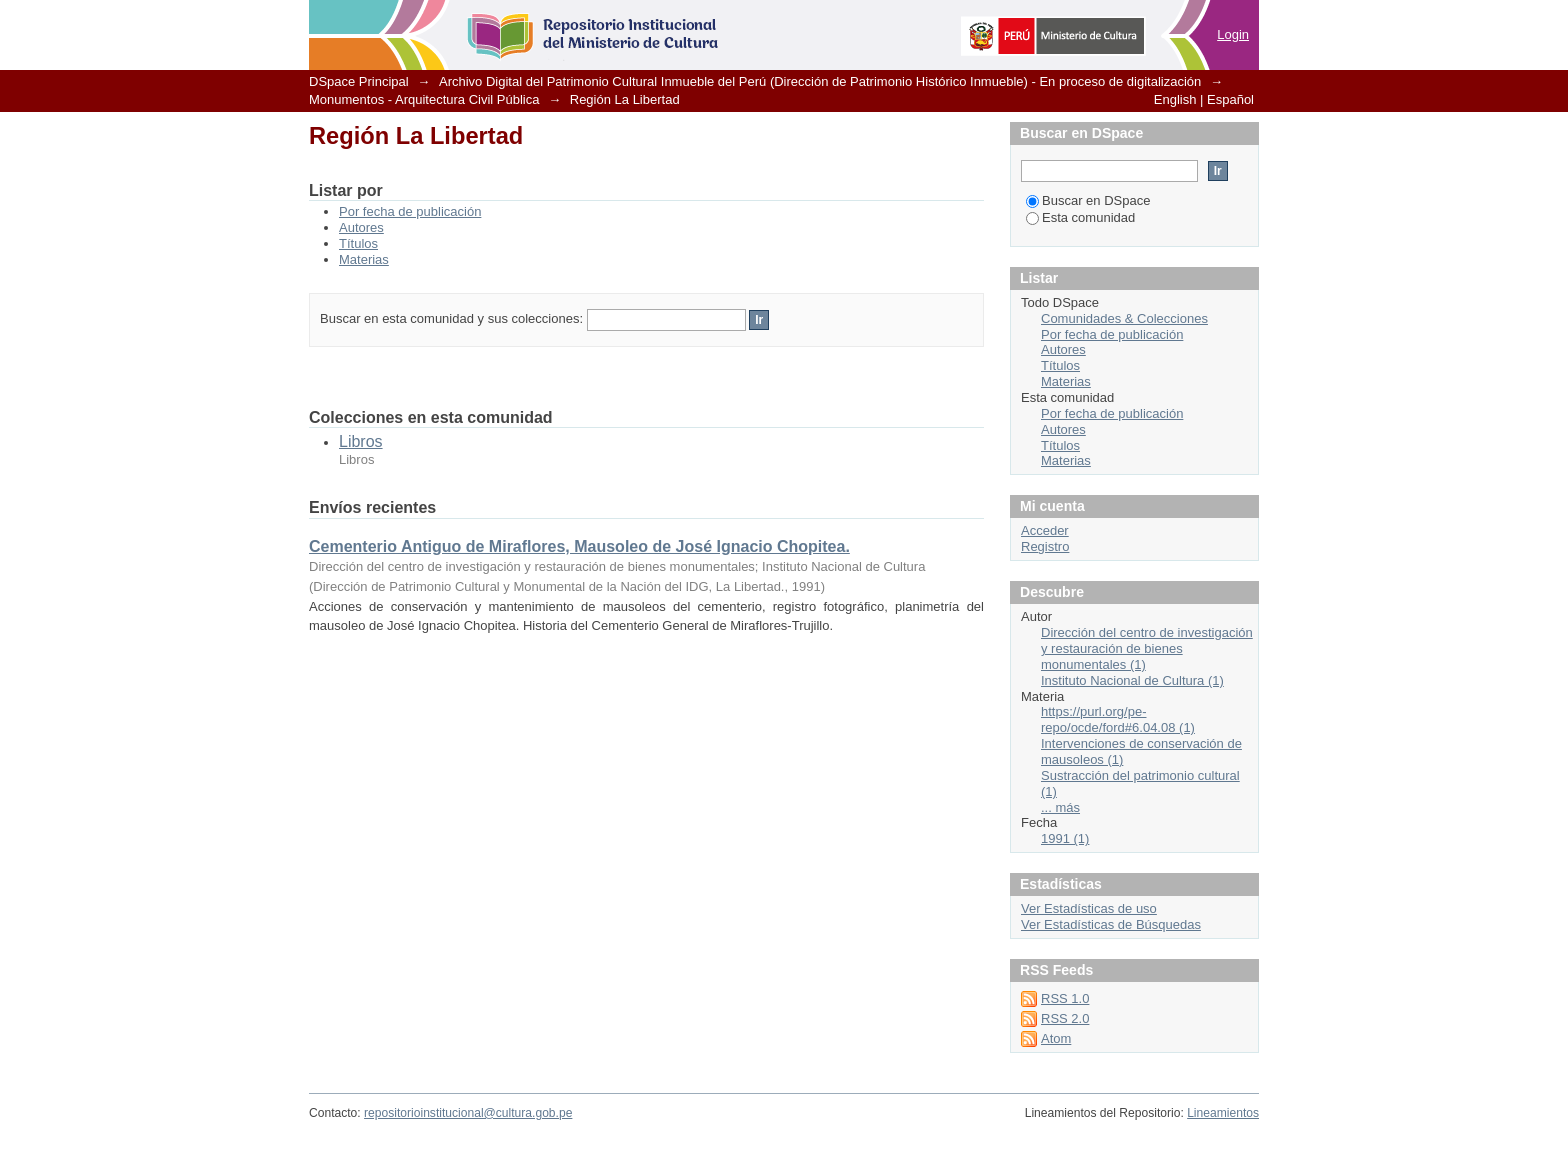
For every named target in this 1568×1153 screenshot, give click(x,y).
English (1175, 99)
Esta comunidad (1080, 217)
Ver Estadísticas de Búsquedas (1111, 924)
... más (1060, 807)
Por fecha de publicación (410, 211)
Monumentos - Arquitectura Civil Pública (424, 99)
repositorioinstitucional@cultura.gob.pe (468, 1113)
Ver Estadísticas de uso (1089, 908)
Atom (1056, 1038)
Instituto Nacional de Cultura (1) (1132, 680)
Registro (1045, 546)
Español (1230, 99)
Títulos (358, 243)
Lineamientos (1223, 1113)
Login (1233, 34)
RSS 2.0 (1065, 1018)
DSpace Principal (359, 81)
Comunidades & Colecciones (1124, 318)
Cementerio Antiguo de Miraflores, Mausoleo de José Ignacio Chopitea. (579, 546)
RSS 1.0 (1065, 998)
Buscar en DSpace (1088, 200)
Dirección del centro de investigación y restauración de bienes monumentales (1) (1147, 648)
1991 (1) (1065, 838)
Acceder (1045, 530)
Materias (364, 259)
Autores (361, 227)
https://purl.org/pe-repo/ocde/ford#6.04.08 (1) (1118, 719)
